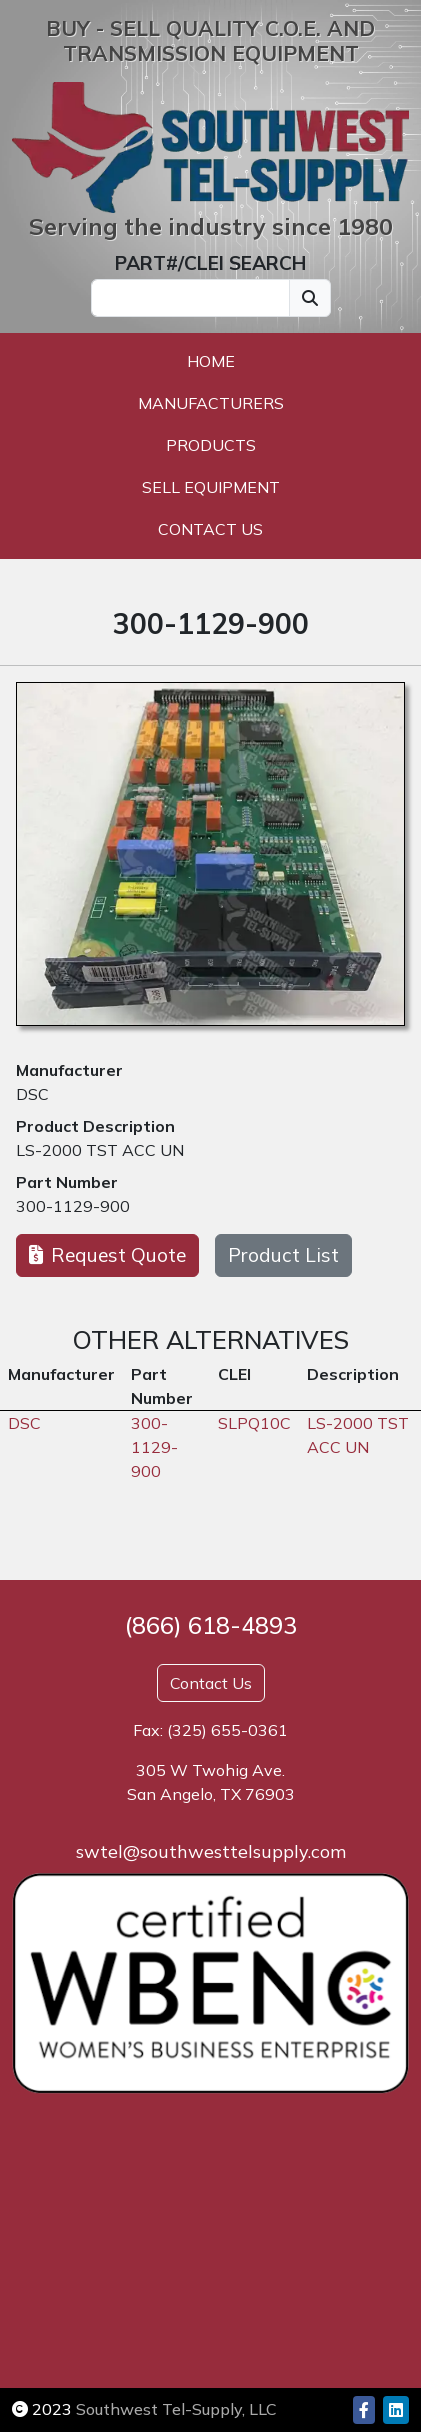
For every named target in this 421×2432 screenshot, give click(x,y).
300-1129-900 (73, 1206)
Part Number (67, 1182)
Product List (283, 1255)
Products (211, 445)
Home (211, 361)
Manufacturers (211, 403)
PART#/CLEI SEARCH (210, 263)
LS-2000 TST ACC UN (100, 1150)
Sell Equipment (211, 487)
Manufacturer (69, 1070)
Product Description (95, 1126)
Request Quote (107, 1255)
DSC (32, 1094)
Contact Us (210, 529)
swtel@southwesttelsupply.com (211, 1851)
